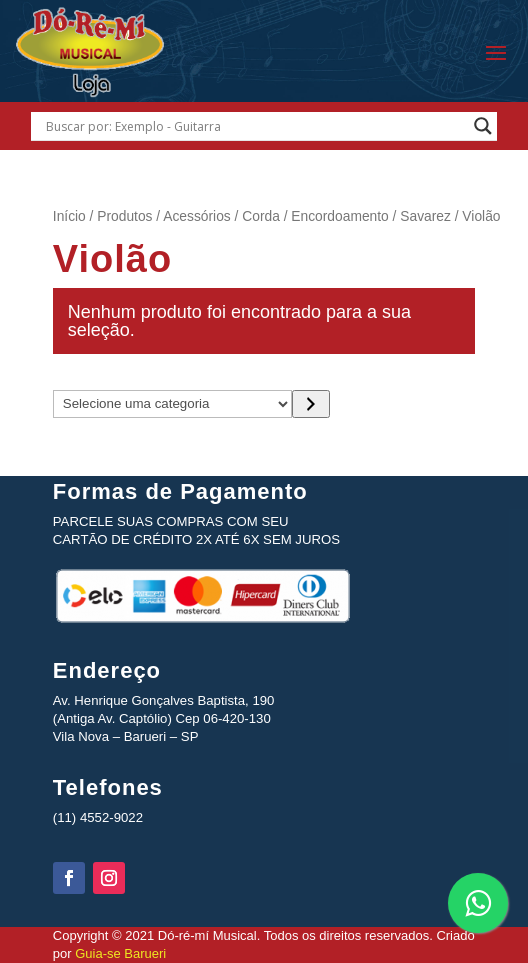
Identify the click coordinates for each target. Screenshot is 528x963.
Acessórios (196, 216)
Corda (261, 216)
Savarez (425, 216)
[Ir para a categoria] (310, 404)
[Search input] (254, 126)
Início (69, 216)
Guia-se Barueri (119, 953)
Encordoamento (339, 216)
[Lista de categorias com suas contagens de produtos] (173, 404)
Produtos (124, 216)
